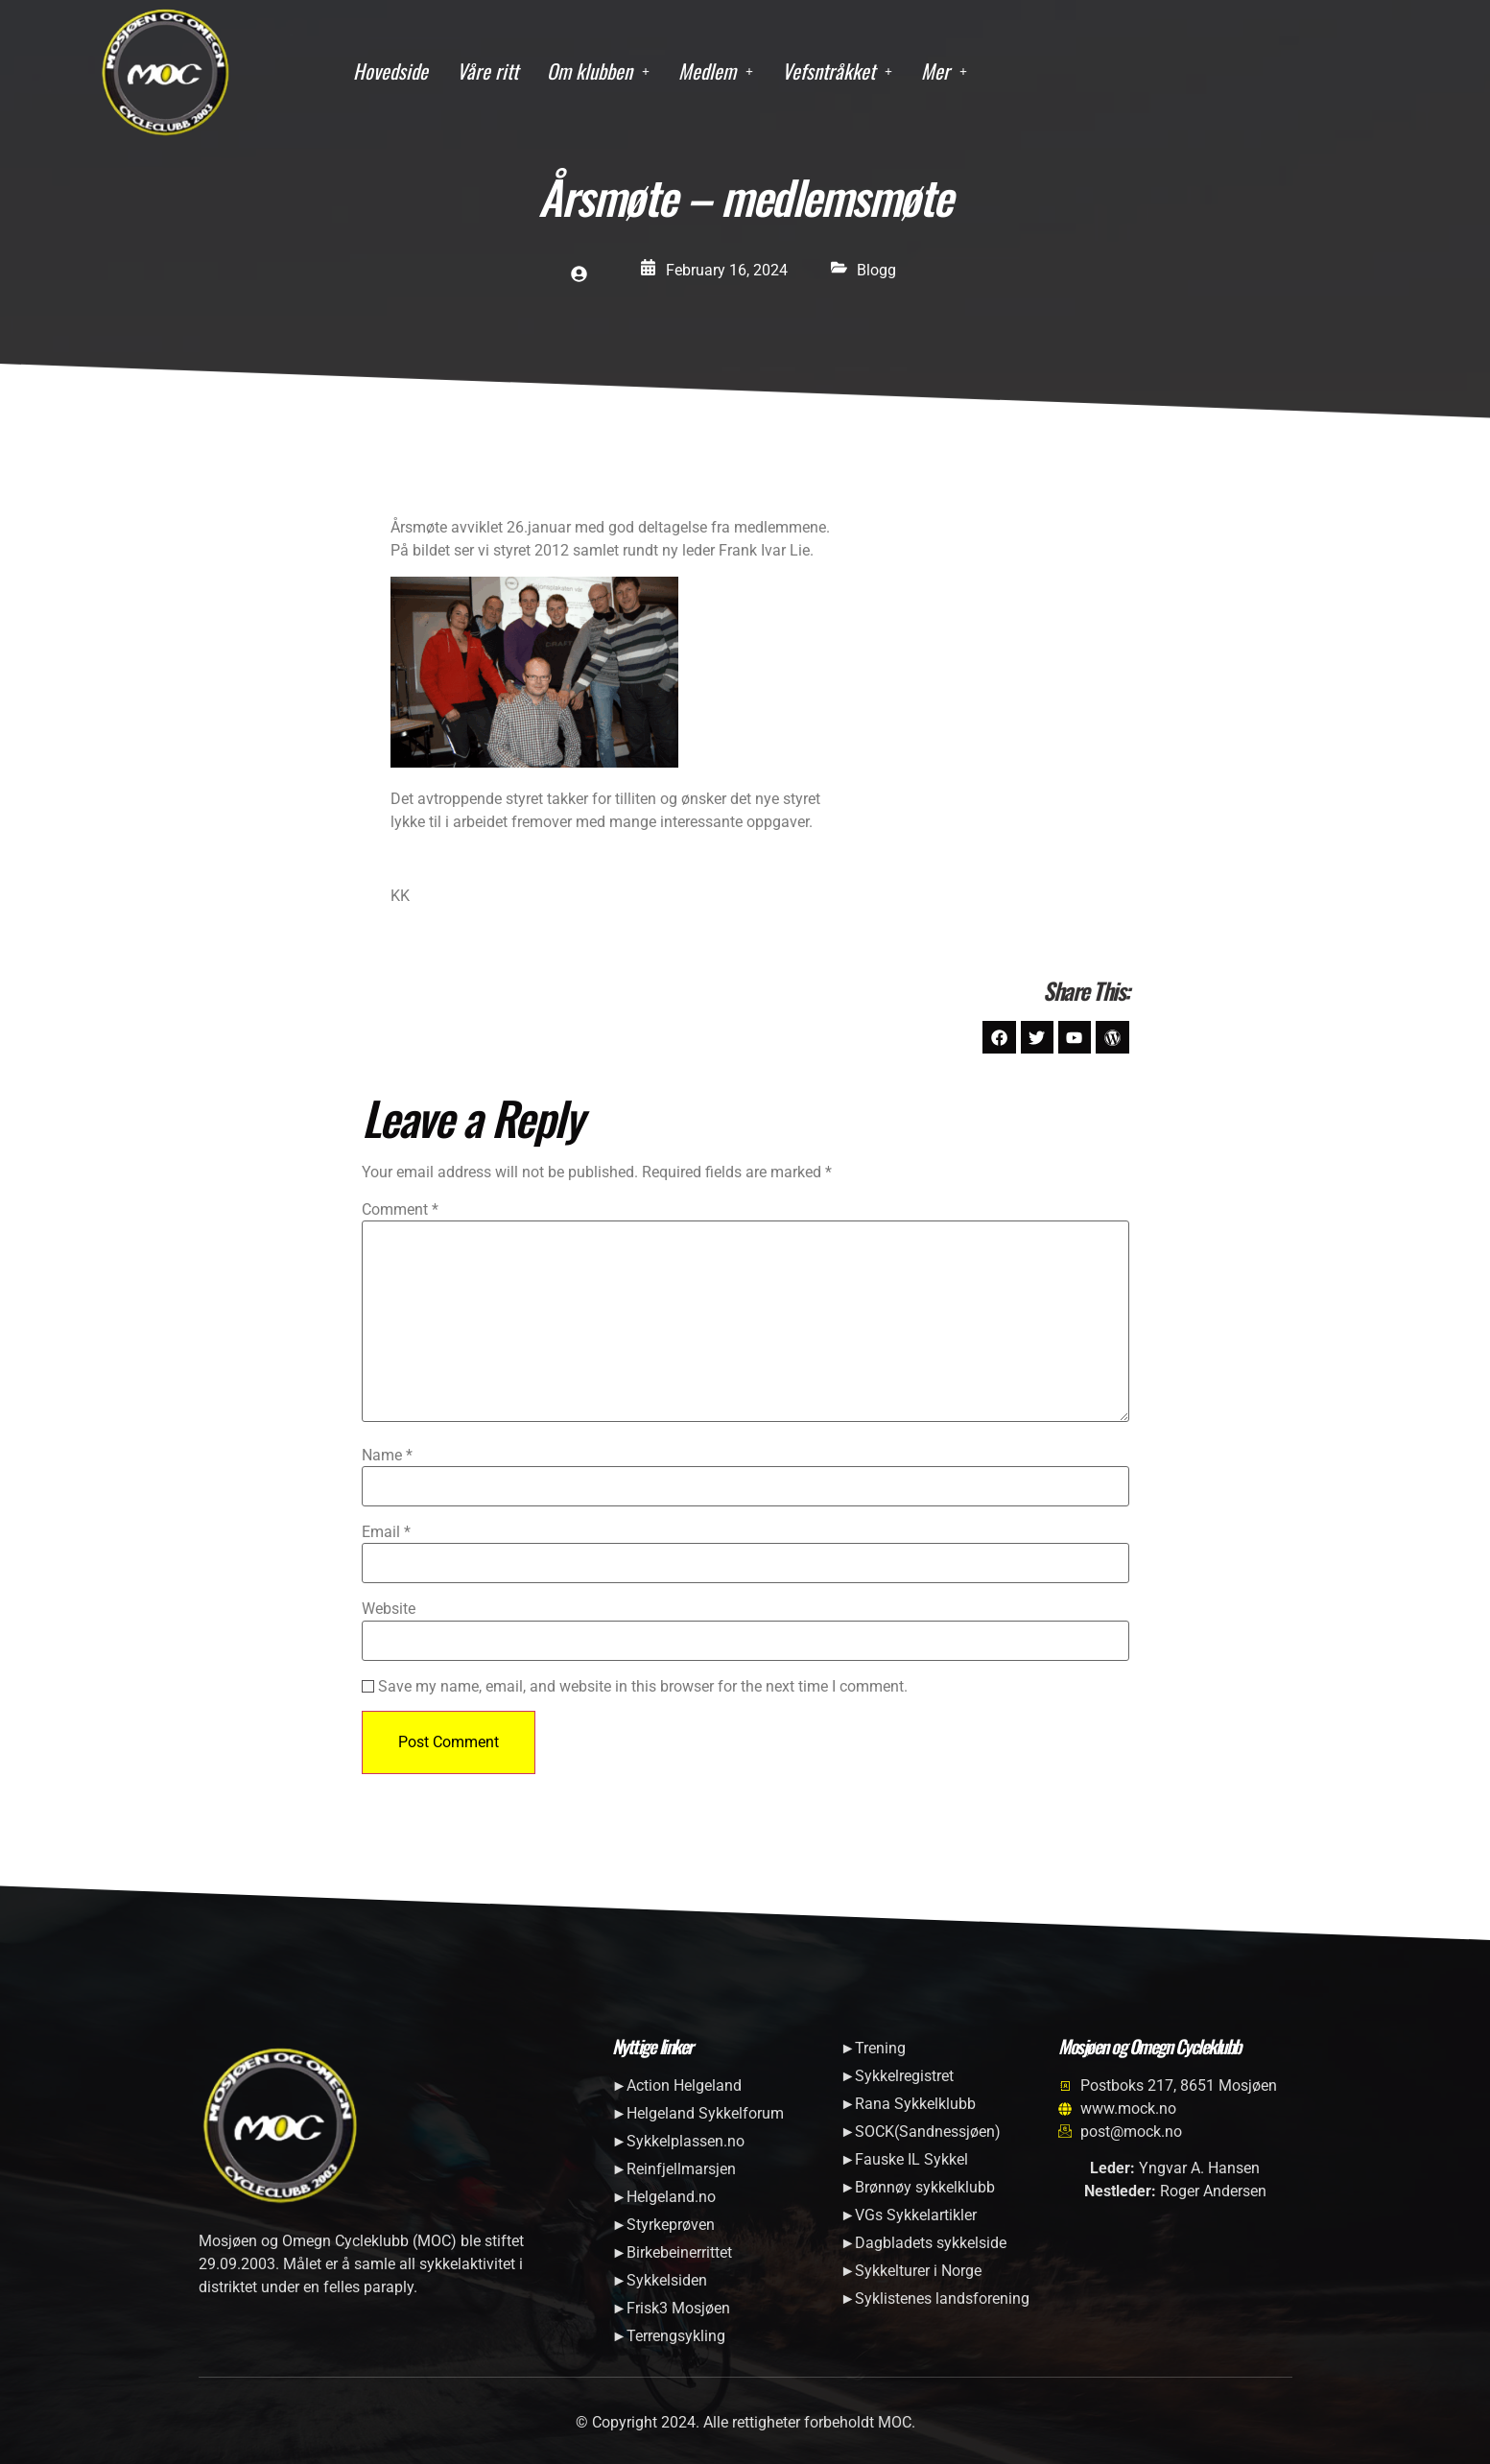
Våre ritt (487, 70)
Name (387, 1456)
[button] (598, 71)
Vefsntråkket (837, 70)
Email (386, 1534)
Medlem (715, 70)
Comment (400, 1212)
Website (388, 1611)
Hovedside (390, 70)
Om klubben (598, 70)
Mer (944, 70)
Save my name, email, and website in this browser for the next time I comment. (643, 1687)
